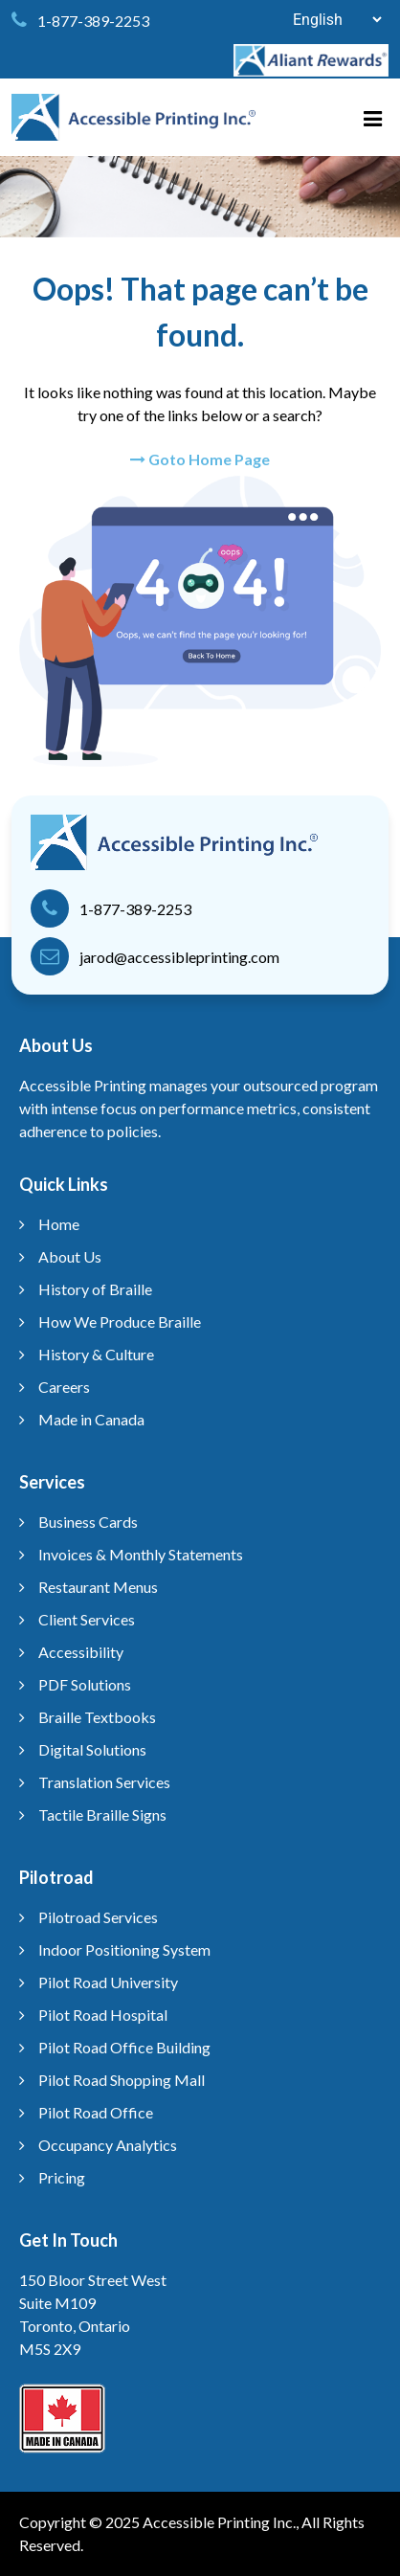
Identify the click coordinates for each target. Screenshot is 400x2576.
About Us (69, 1256)
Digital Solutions (92, 1749)
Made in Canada (91, 1419)
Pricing (61, 2177)
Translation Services (104, 1782)
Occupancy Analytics (107, 2145)
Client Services (86, 1619)
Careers (64, 1387)
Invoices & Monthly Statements (140, 1554)
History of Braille (95, 1289)
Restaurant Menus (98, 1587)
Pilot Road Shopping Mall (121, 2080)
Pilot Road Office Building (124, 2047)
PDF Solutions (84, 1684)
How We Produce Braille (119, 1321)
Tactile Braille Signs (102, 1814)
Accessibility (80, 1652)
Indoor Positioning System (124, 1949)
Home (58, 1224)
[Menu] (381, 113)
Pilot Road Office (95, 2112)
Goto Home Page (200, 459)
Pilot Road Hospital (102, 2014)
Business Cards (88, 1521)
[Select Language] (327, 19)
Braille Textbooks (97, 1717)
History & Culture (96, 1354)
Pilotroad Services (98, 1917)
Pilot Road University (108, 1982)
